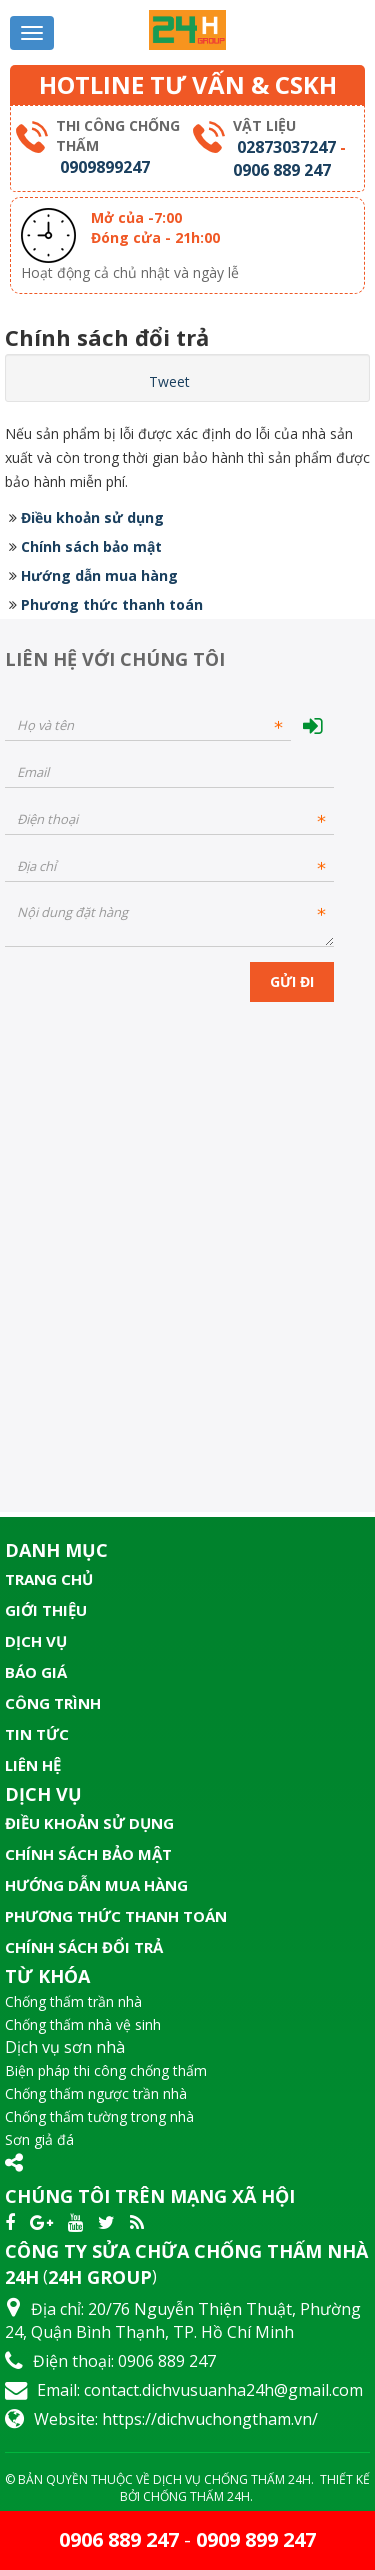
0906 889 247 (282, 170)
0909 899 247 (256, 2539)
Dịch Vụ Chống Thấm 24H (232, 2479)
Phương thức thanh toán (112, 604)
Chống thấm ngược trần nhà (96, 2093)
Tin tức (37, 1734)
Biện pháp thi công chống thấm (106, 2070)
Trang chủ (49, 1579)
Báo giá (36, 1672)
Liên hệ (33, 1765)
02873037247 (286, 147)
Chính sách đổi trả (84, 1947)
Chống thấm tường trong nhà (99, 2116)
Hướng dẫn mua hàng (99, 575)
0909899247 (105, 167)
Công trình (53, 1703)
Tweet (169, 381)
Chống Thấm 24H (196, 2496)
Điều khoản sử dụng (92, 517)
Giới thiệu (46, 1610)
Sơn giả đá (39, 2139)
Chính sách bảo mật (91, 546)
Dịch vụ (36, 1641)
